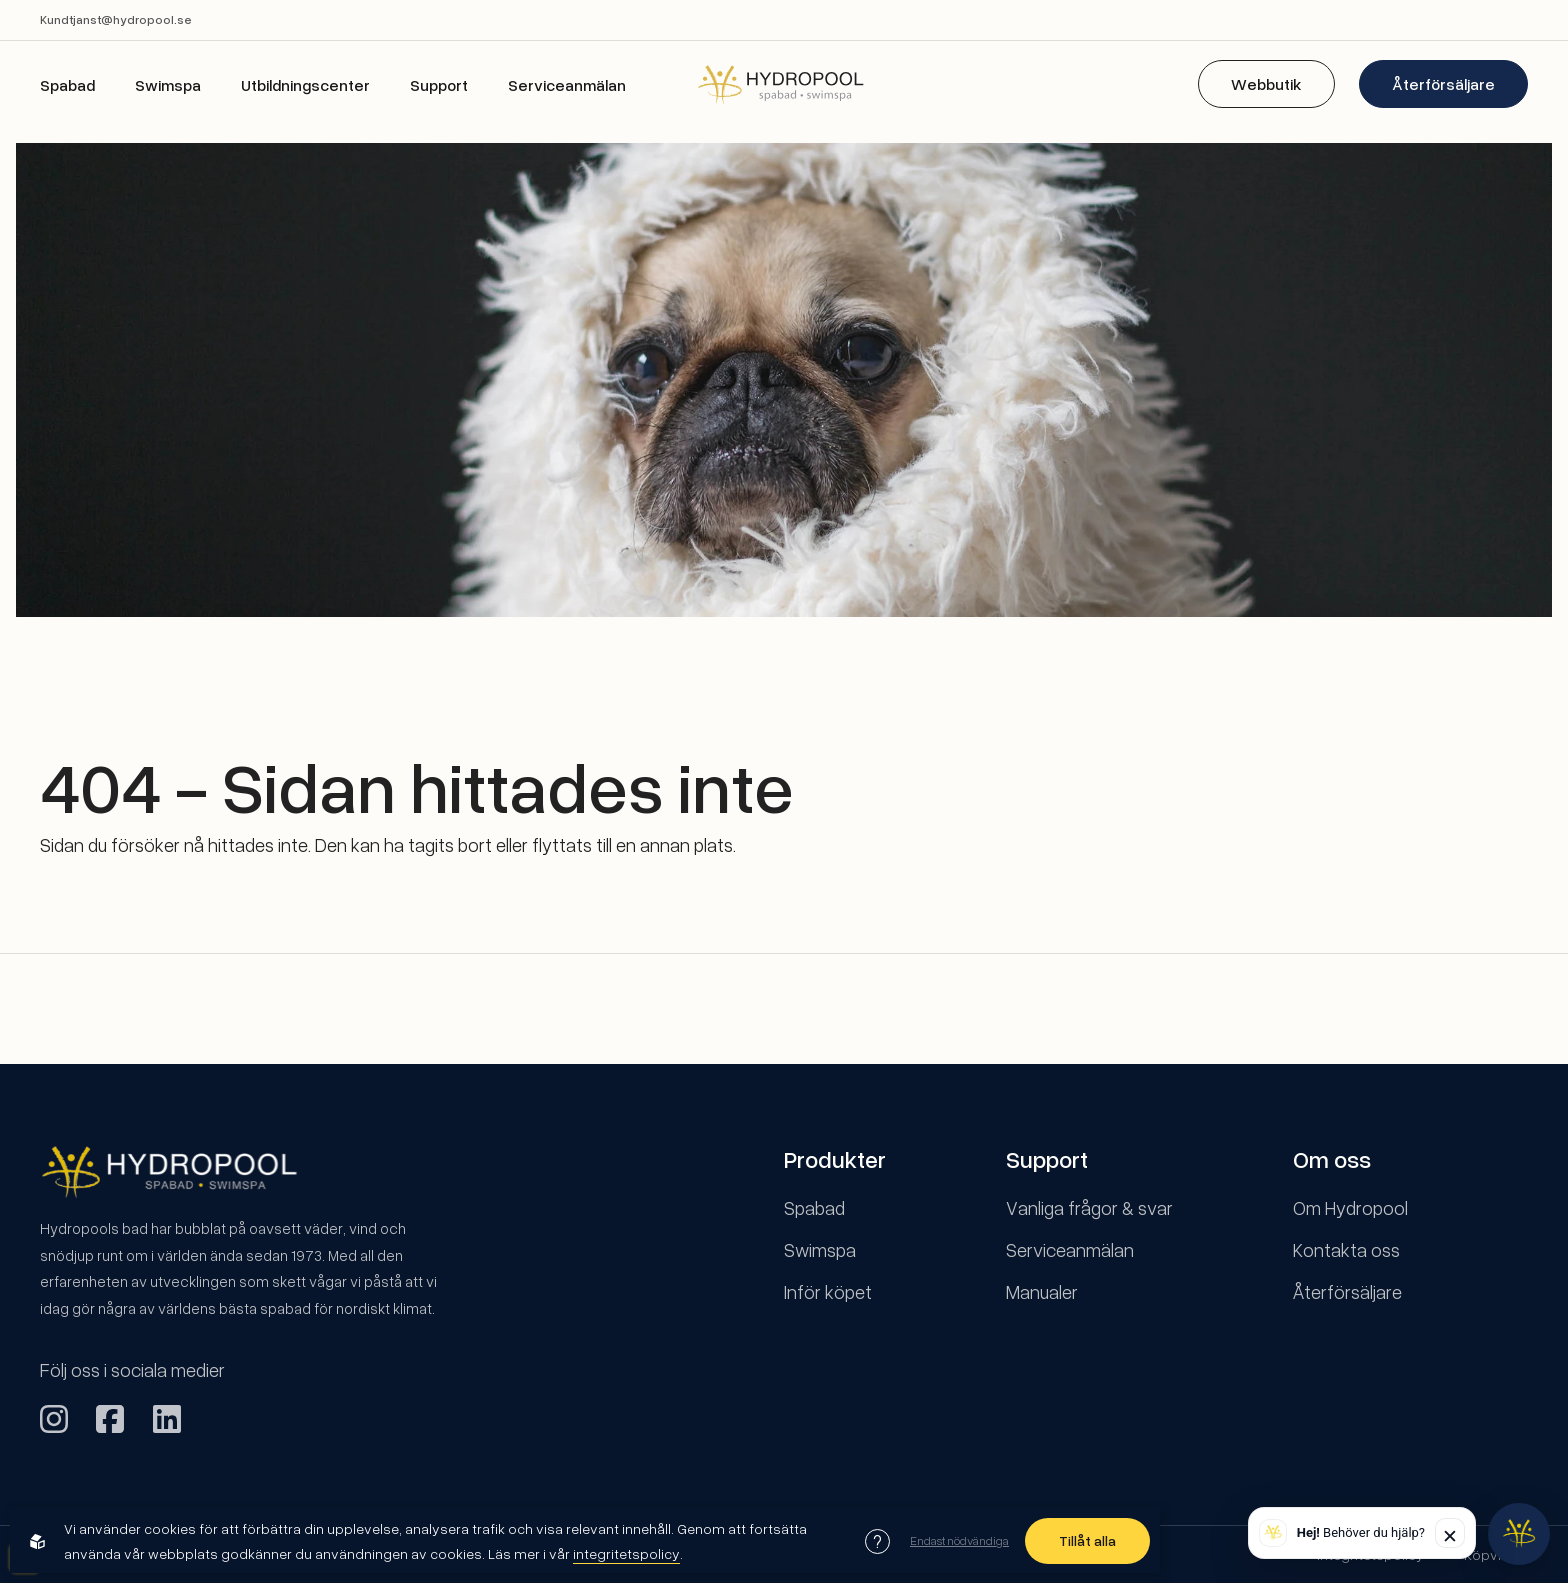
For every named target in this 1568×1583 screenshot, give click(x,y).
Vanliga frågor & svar (1089, 1207)
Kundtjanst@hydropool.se (116, 19)
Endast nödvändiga (959, 1540)
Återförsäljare (1443, 84)
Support (439, 85)
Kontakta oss (1346, 1249)
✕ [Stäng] (1450, 1535)
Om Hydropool (1350, 1207)
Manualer (1042, 1291)
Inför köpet (828, 1291)
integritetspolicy (626, 1553)
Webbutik (1266, 84)
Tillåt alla (1087, 1540)
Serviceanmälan (567, 85)
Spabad (67, 85)
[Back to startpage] (784, 83)
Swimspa (168, 85)
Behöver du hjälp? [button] (1361, 1532)
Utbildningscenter (305, 85)
